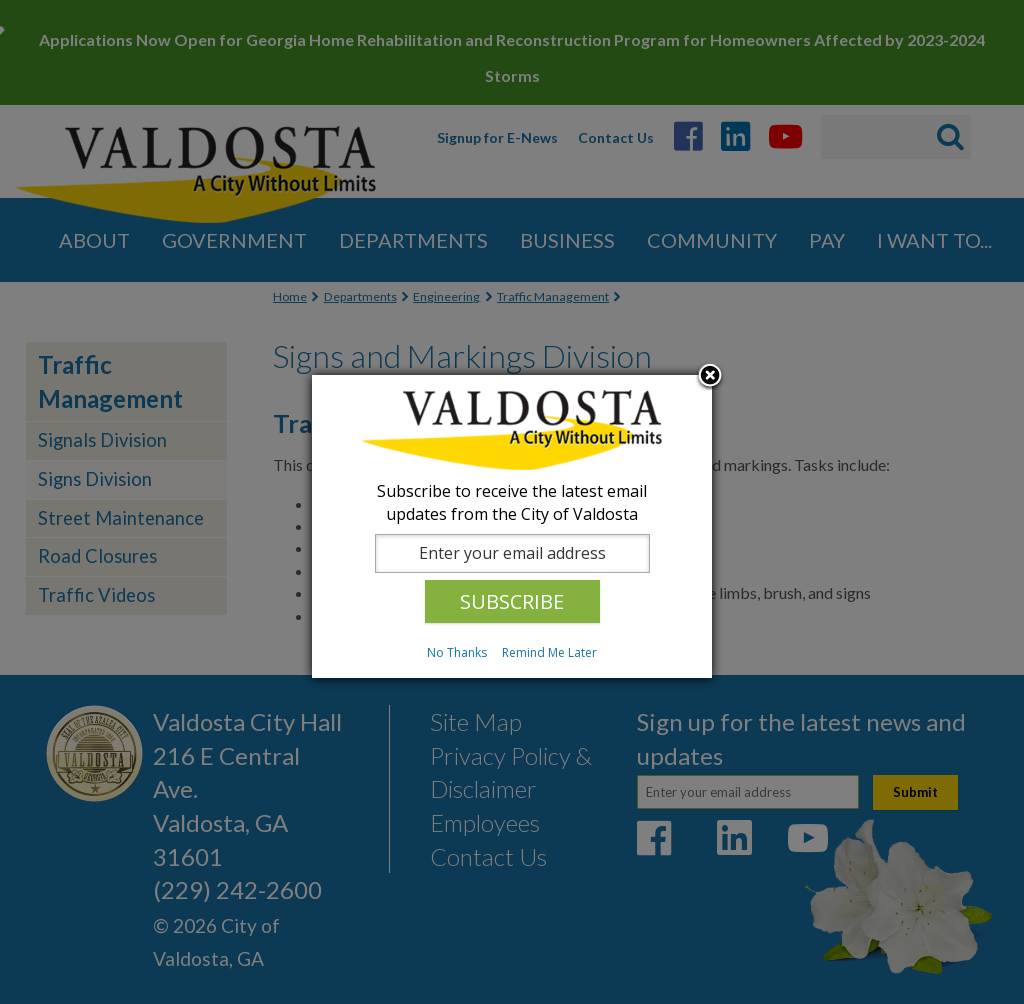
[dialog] (512, 526)
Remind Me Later (549, 652)
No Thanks (457, 652)
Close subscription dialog (710, 377)
